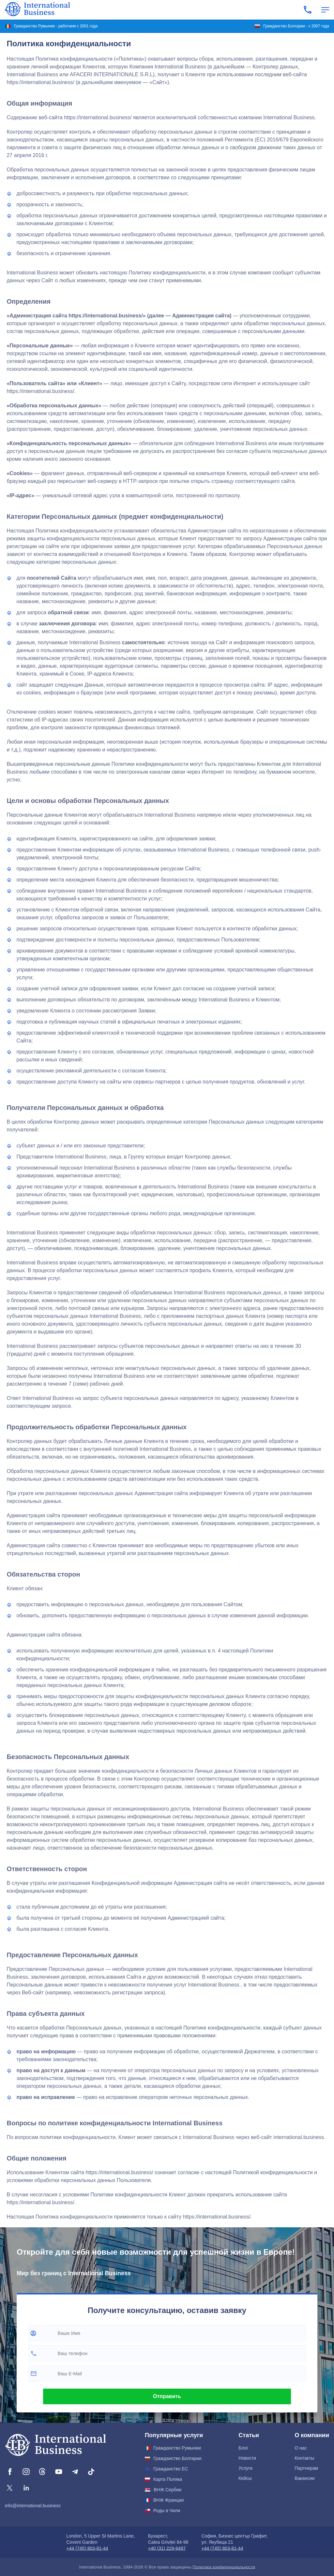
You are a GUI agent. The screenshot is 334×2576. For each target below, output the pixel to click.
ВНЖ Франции (168, 2500)
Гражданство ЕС (170, 2468)
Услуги (245, 2468)
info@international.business (33, 2505)
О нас (301, 2448)
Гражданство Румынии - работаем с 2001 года (56, 26)
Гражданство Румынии (177, 2448)
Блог (243, 2448)
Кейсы (245, 2478)
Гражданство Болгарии (177, 2458)
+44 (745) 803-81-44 (87, 2548)
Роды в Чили (166, 2510)
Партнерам (306, 2468)
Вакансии (304, 2478)
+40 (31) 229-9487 (167, 2548)
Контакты (304, 2458)
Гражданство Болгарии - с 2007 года (296, 26)
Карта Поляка (167, 2479)
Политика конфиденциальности (223, 2567)
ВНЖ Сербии (167, 2489)
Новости (247, 2458)
